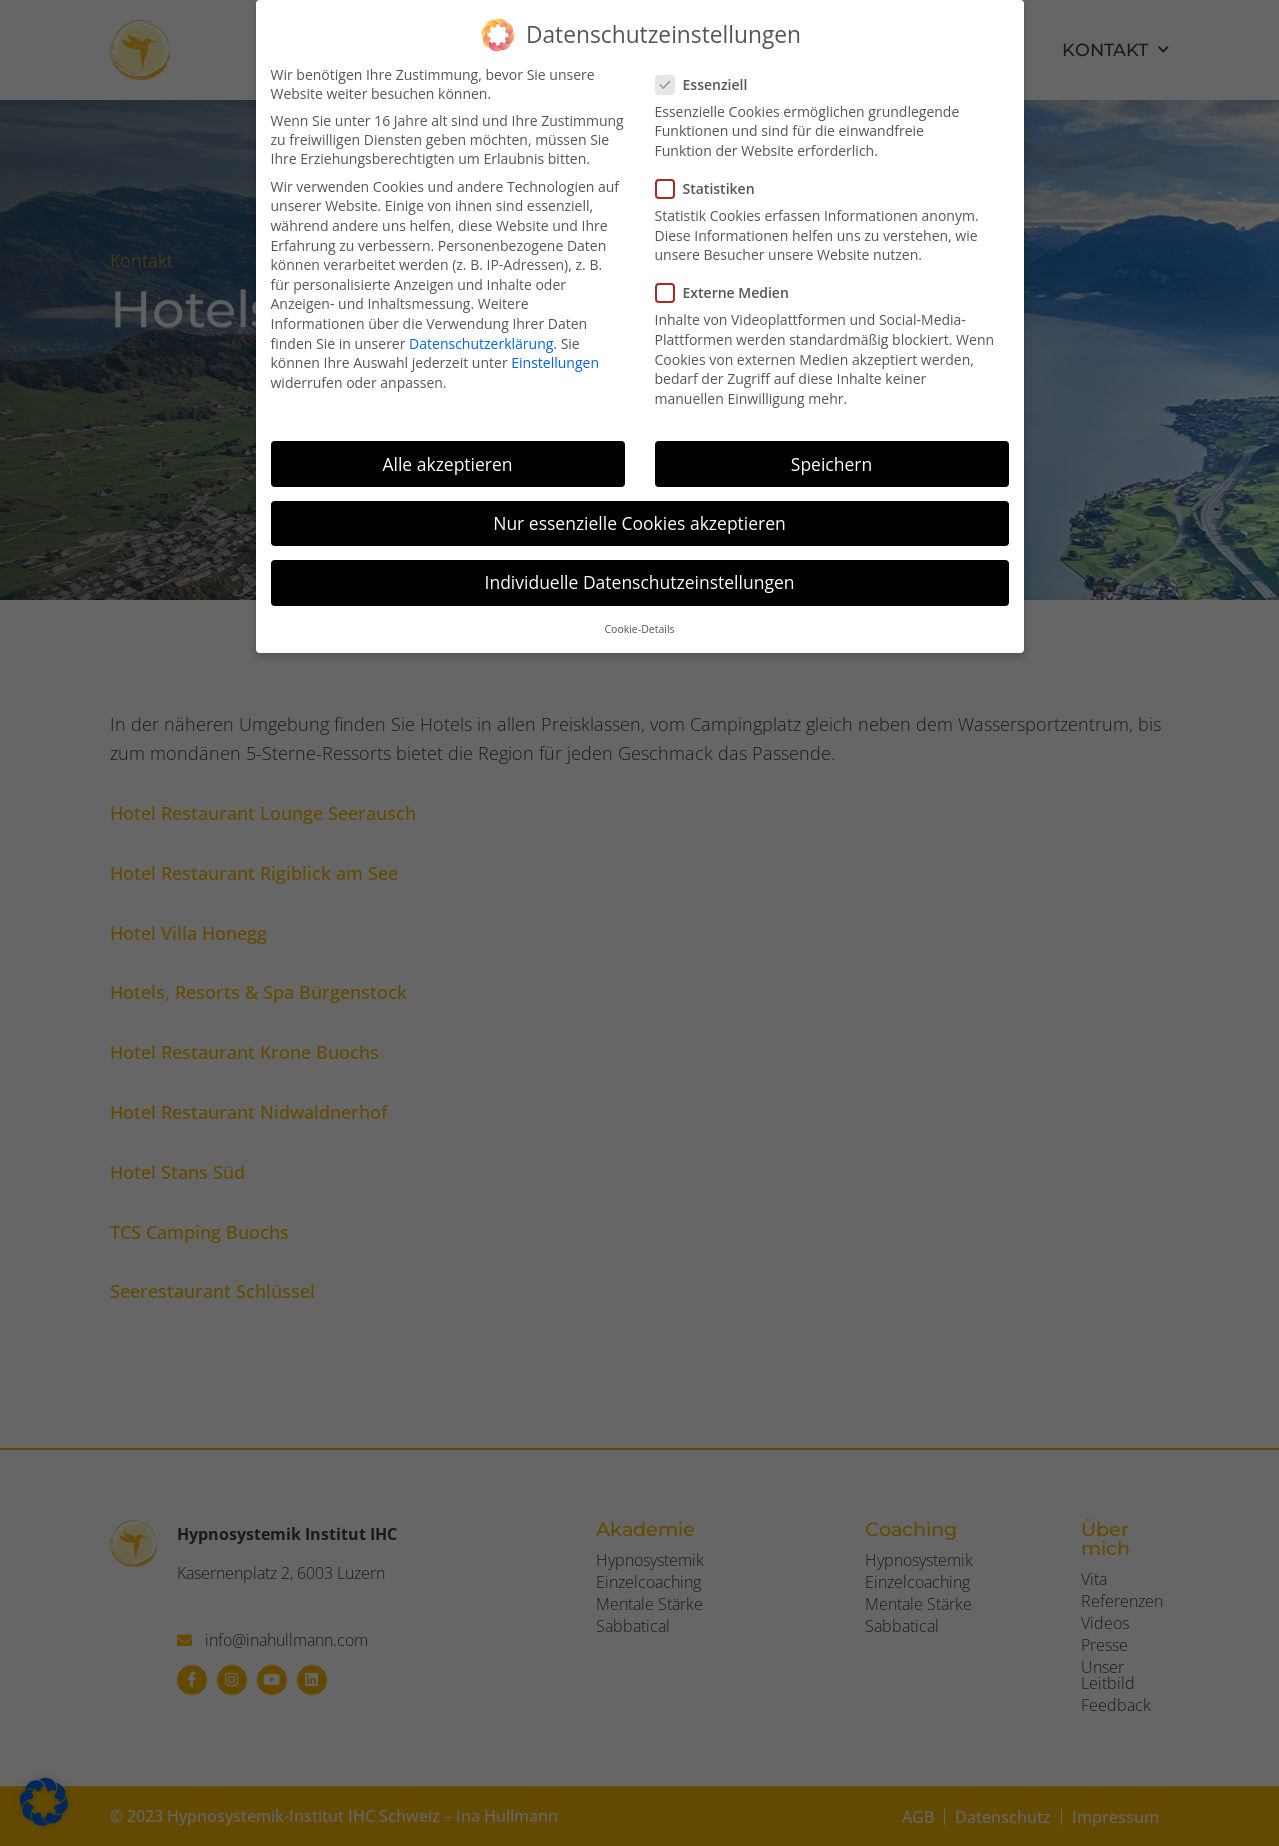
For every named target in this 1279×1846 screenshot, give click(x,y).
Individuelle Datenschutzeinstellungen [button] (640, 582)
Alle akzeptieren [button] (447, 464)
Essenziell (708, 84)
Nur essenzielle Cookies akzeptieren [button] (639, 523)
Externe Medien (728, 292)
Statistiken (711, 188)
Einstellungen (555, 362)
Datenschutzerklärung (481, 343)
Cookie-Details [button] (639, 629)
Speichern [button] (831, 464)
